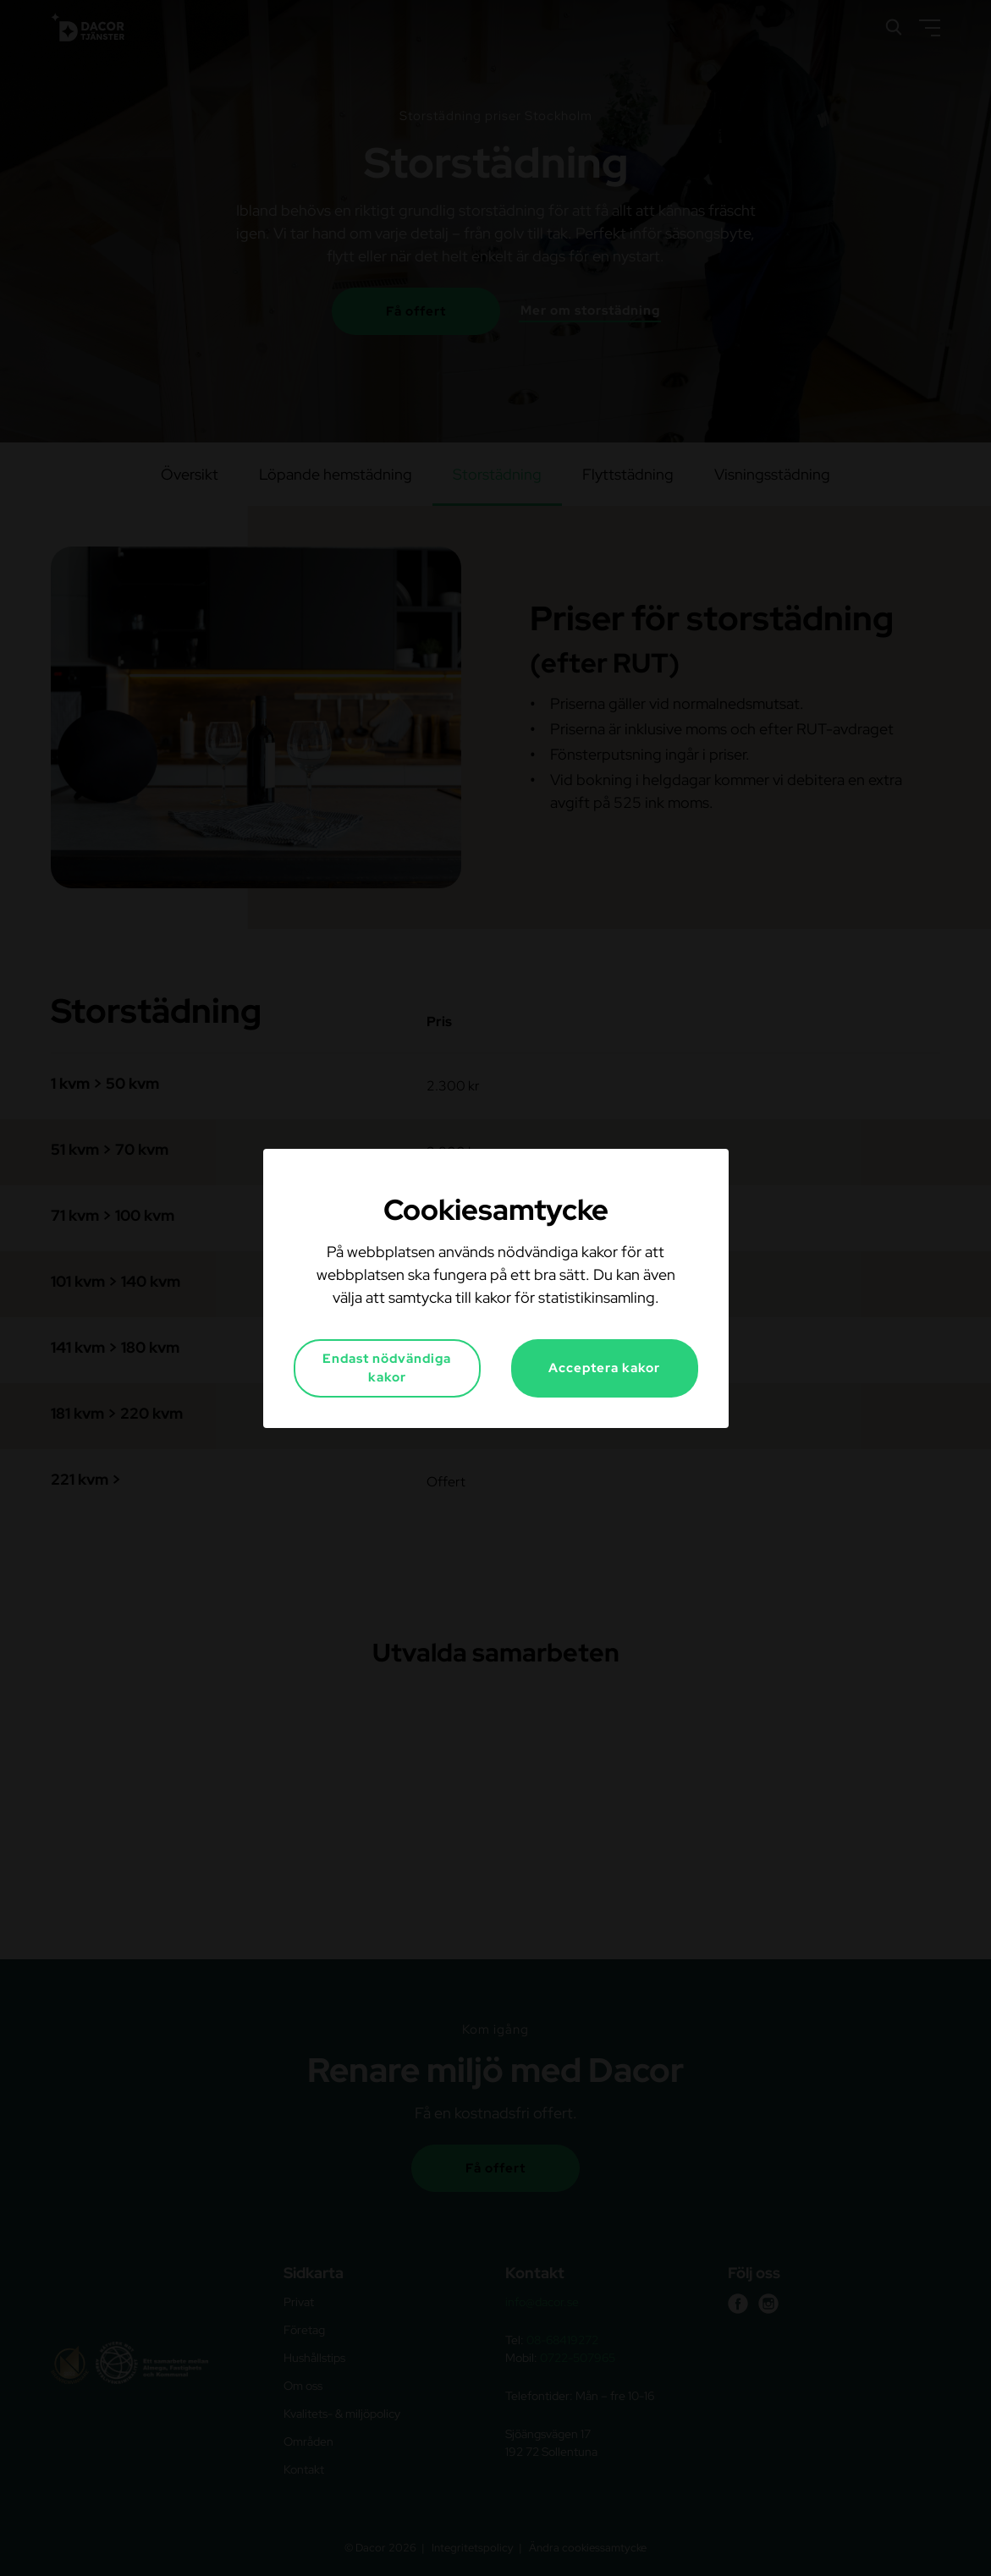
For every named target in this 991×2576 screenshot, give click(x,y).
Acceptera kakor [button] (604, 1367)
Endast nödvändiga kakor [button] (386, 1368)
